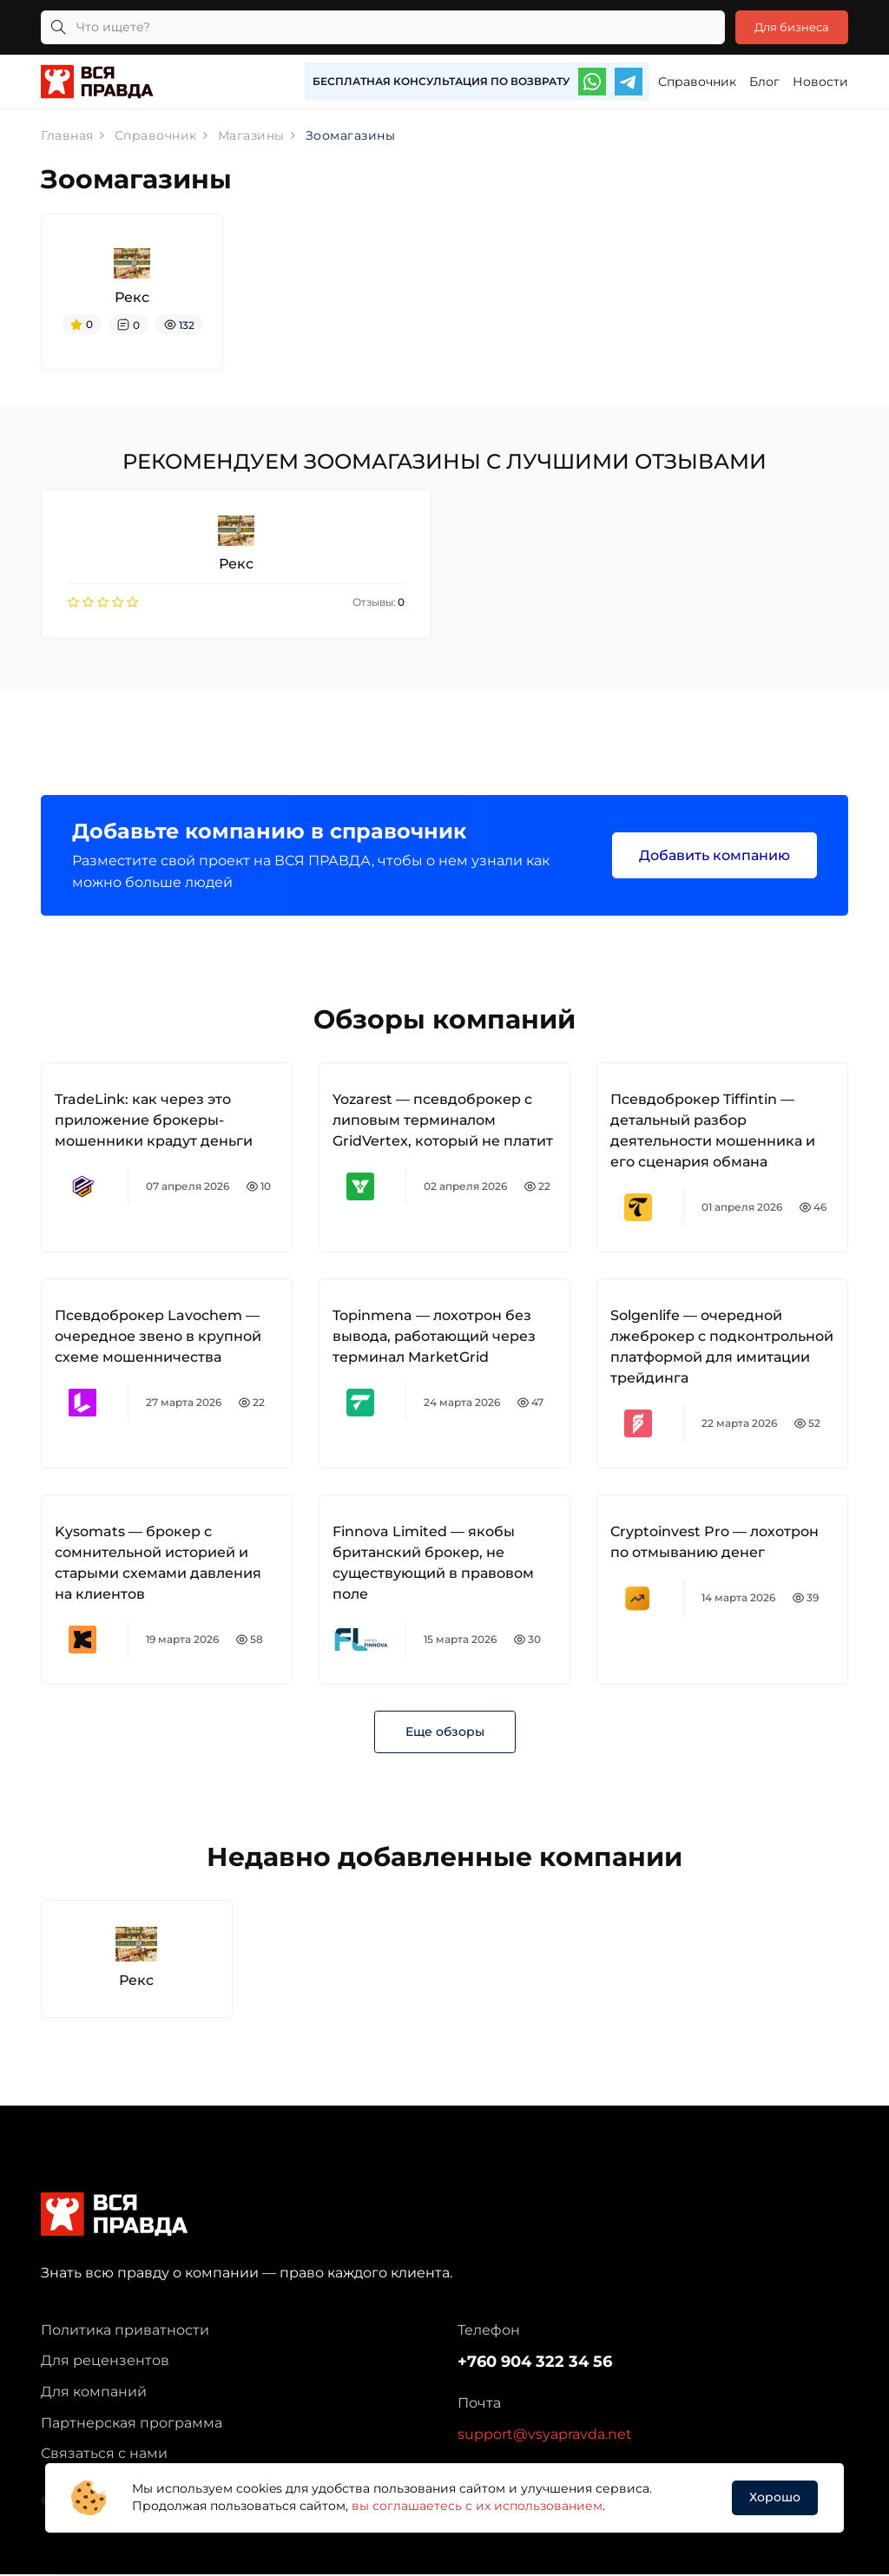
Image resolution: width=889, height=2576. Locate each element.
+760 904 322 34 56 (535, 2364)
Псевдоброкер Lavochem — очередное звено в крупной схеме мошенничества (158, 1338)
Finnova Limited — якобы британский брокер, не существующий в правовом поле (433, 1564)
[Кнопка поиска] (58, 27)
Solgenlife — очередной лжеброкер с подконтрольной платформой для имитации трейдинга (721, 1348)
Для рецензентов (105, 2363)
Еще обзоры (444, 1733)
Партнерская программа (131, 2424)
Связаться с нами (104, 2455)
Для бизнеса (786, 27)
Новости (820, 81)
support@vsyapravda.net (545, 2436)
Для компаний (94, 2393)
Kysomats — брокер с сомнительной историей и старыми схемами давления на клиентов (158, 1564)
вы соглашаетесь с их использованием (477, 2506)
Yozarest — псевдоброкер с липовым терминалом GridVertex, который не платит (443, 1122)
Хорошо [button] (774, 2497)
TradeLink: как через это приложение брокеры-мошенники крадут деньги (154, 1122)
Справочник (697, 81)
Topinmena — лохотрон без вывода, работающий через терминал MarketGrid (434, 1338)
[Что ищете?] (377, 27)
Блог (764, 81)
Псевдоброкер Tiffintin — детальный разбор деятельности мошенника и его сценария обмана (712, 1132)
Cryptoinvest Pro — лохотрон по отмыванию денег (714, 1543)
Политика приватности (125, 2331)
